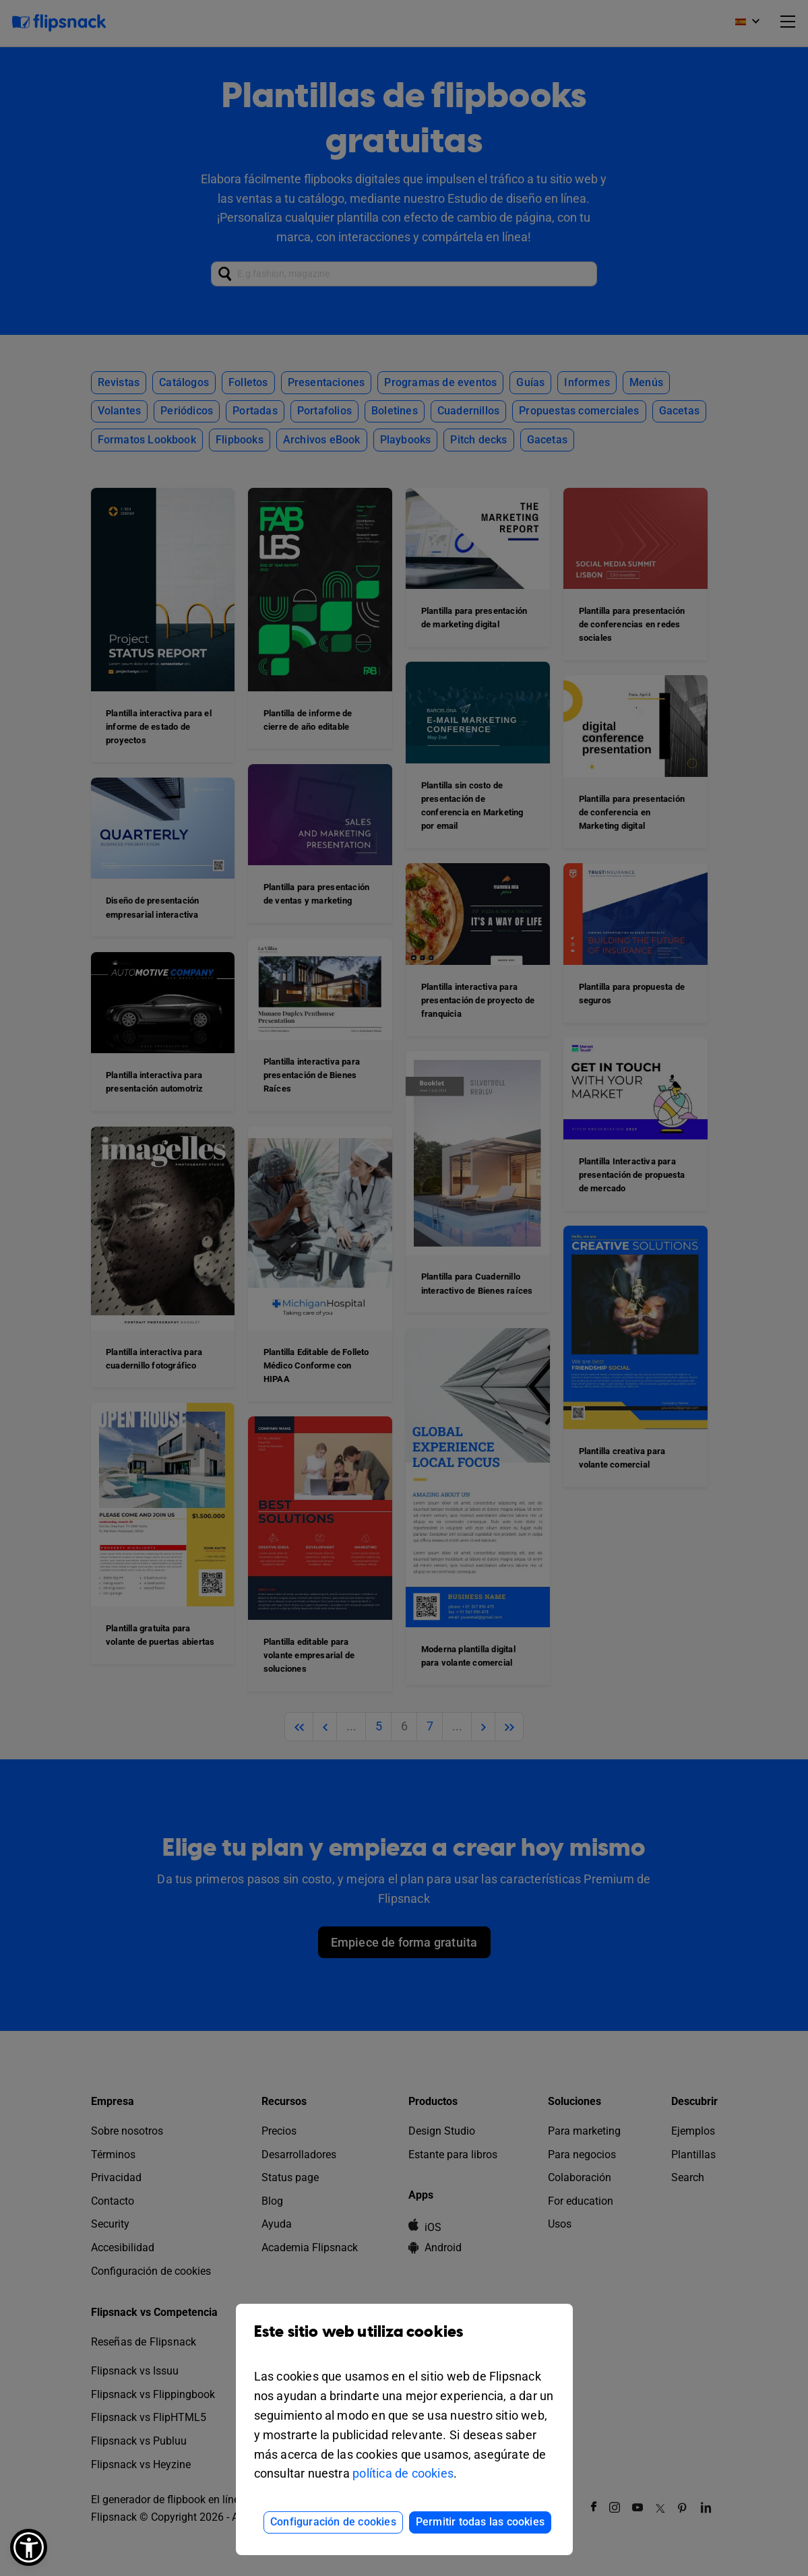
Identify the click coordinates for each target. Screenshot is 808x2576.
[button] (28, 2547)
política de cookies (403, 2473)
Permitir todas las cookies (480, 2521)
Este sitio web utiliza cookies (404, 2342)
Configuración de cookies (333, 2521)
